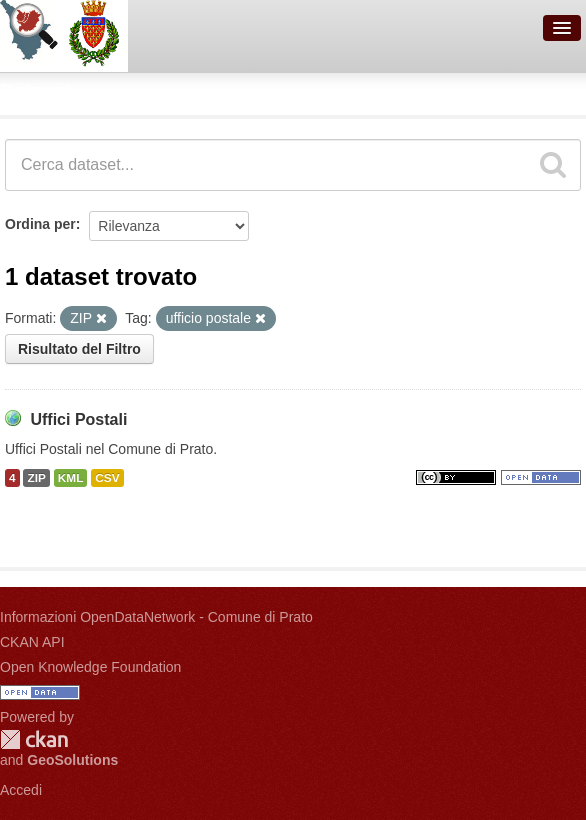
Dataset (36, 91)
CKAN (34, 739)
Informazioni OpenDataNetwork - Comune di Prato (156, 617)
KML (71, 478)
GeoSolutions (72, 760)
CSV (107, 478)
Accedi (21, 790)
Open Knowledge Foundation (90, 667)
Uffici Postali (78, 419)
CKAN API (32, 642)
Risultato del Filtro (79, 349)
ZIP (36, 478)
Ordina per (40, 224)
